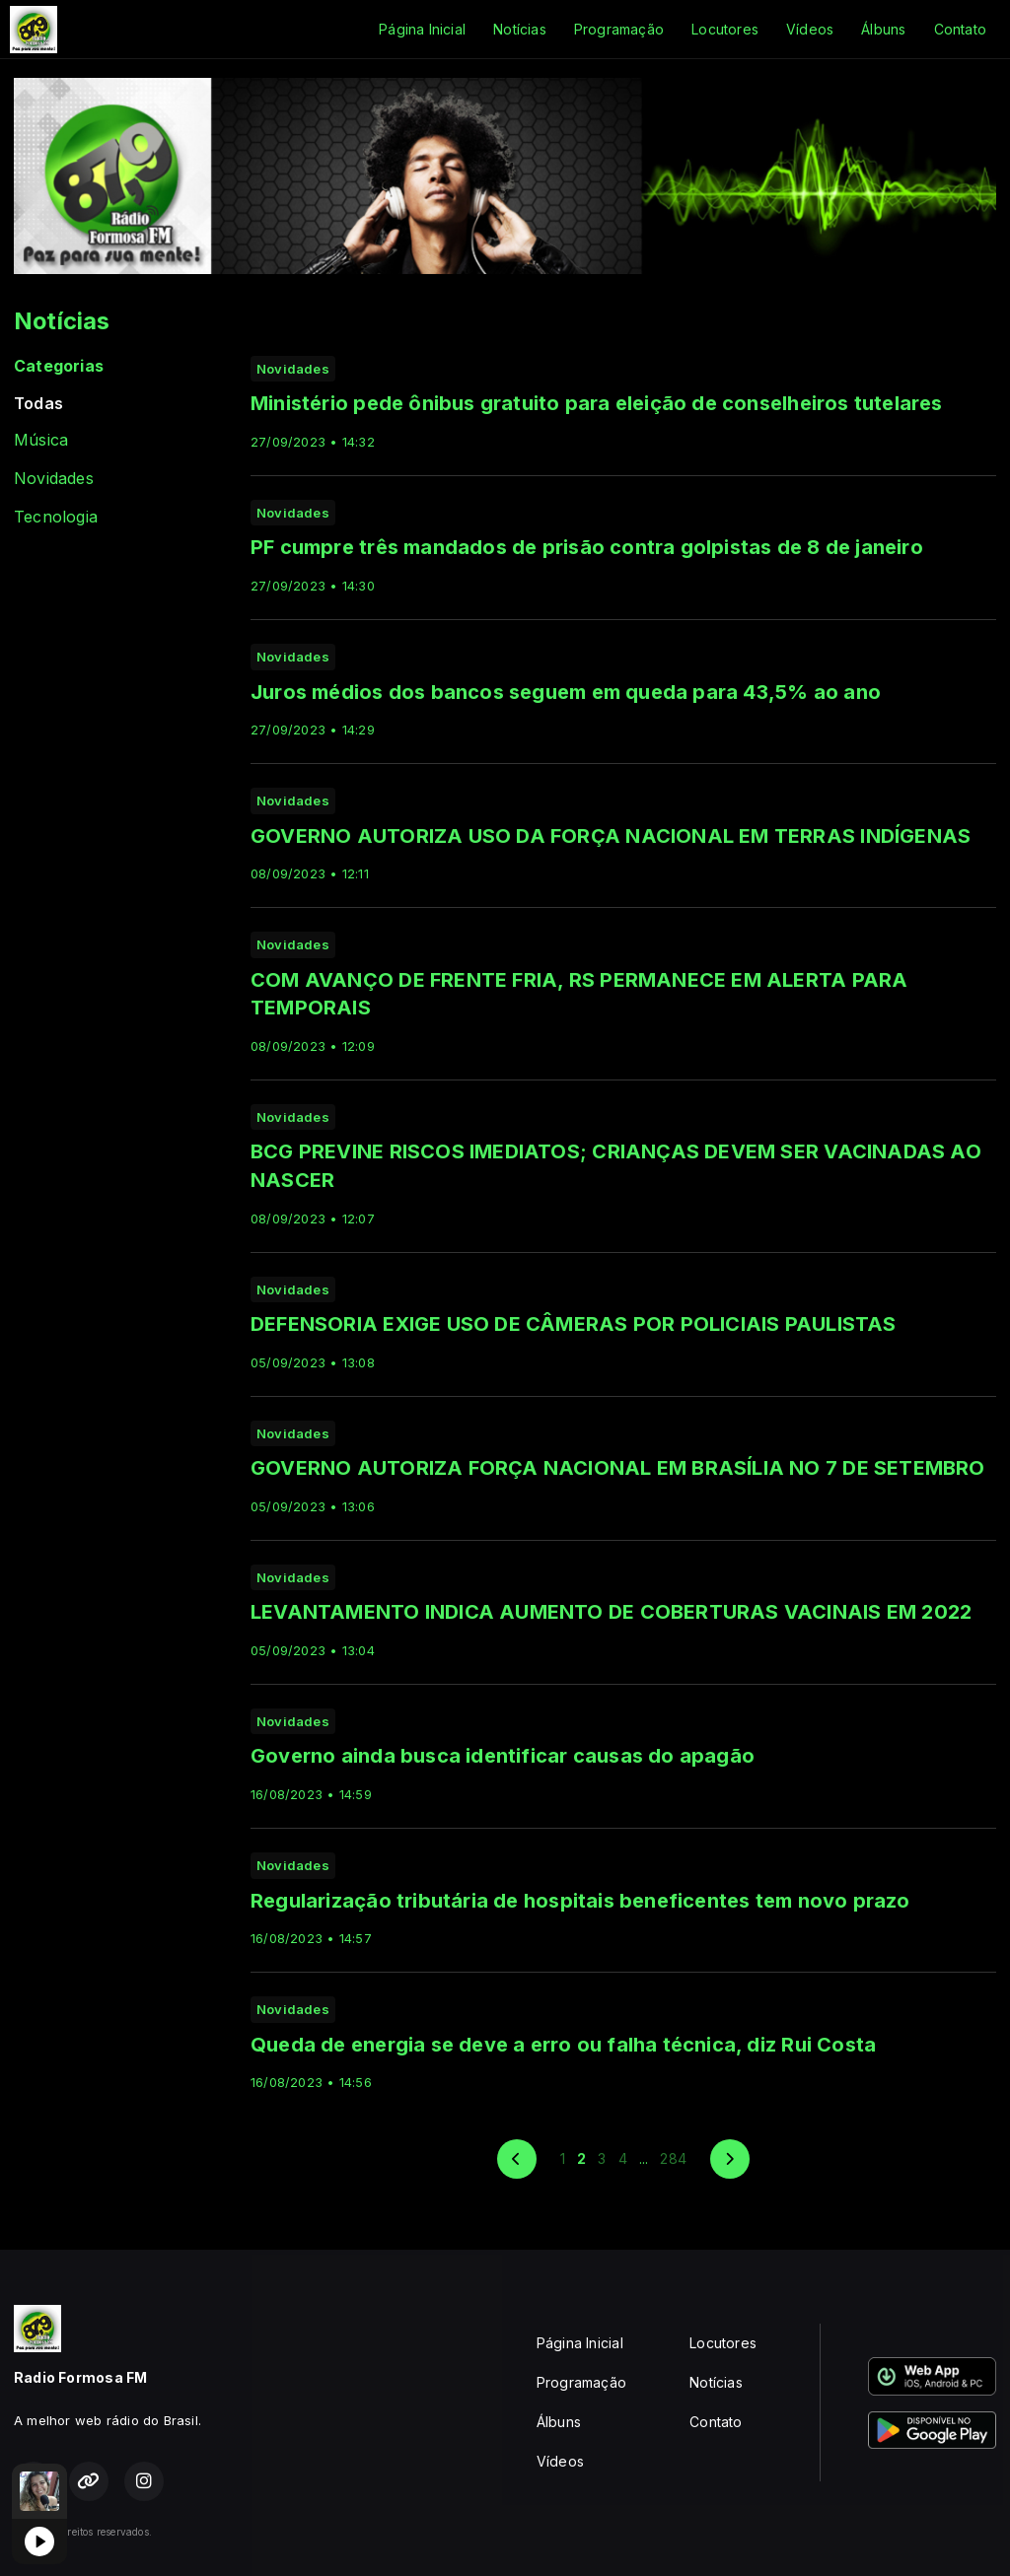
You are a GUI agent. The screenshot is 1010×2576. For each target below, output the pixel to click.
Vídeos (809, 29)
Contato (960, 29)
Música (41, 440)
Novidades (54, 478)
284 (673, 2158)
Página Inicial (422, 29)
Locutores (724, 29)
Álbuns (883, 29)
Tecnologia (56, 517)
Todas (38, 403)
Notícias (519, 29)
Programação (619, 29)
